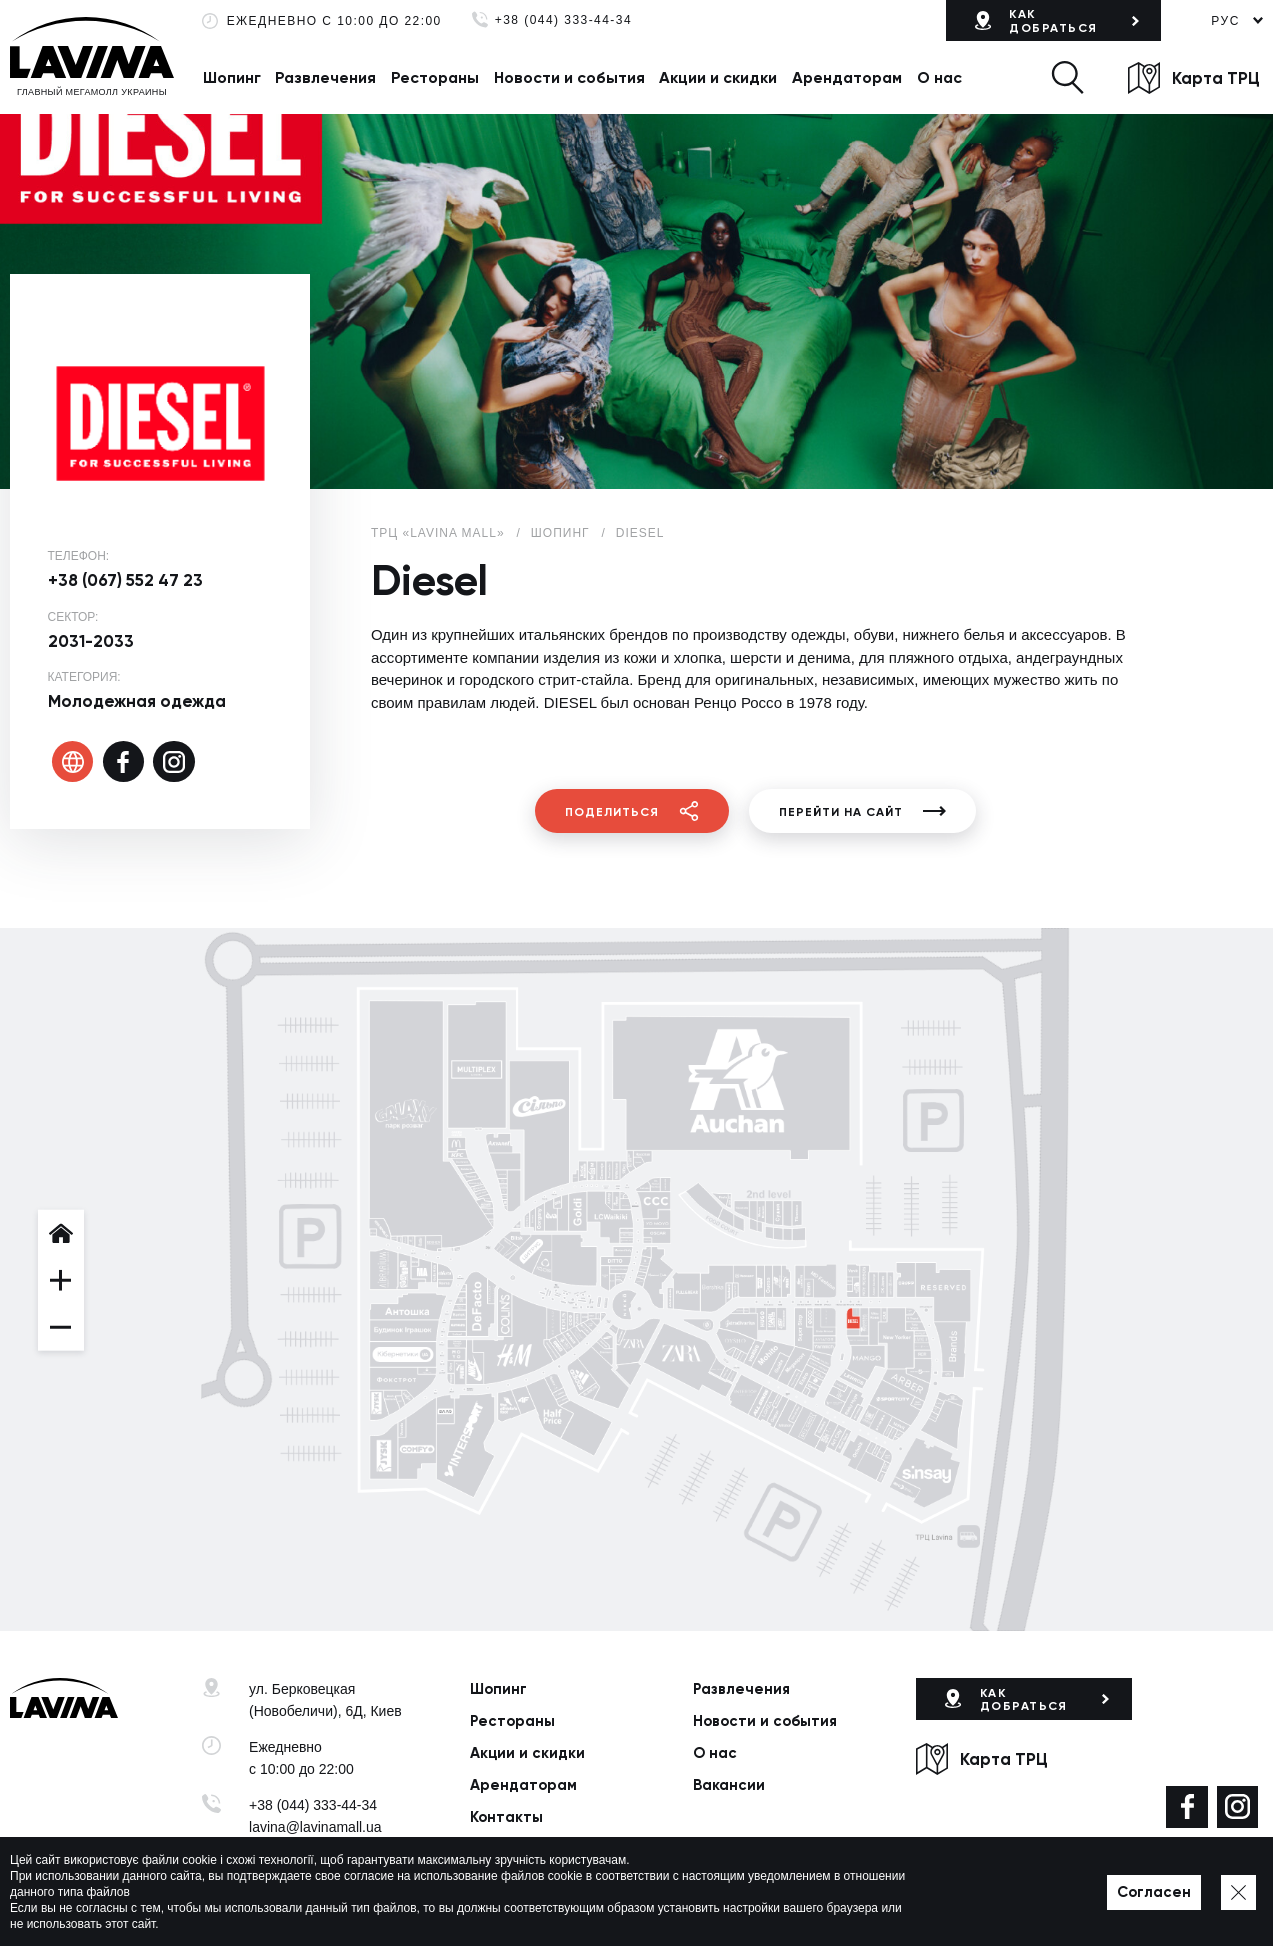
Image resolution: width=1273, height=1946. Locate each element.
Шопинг (232, 77)
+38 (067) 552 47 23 (125, 580)
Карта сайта (628, 1903)
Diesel (640, 533)
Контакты (506, 1817)
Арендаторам (847, 77)
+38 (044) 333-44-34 (563, 20)
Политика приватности (512, 1903)
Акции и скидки (718, 77)
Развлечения (325, 77)
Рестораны (435, 77)
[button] (1067, 77)
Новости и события (569, 77)
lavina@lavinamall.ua (315, 1827)
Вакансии (729, 1785)
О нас (939, 77)
